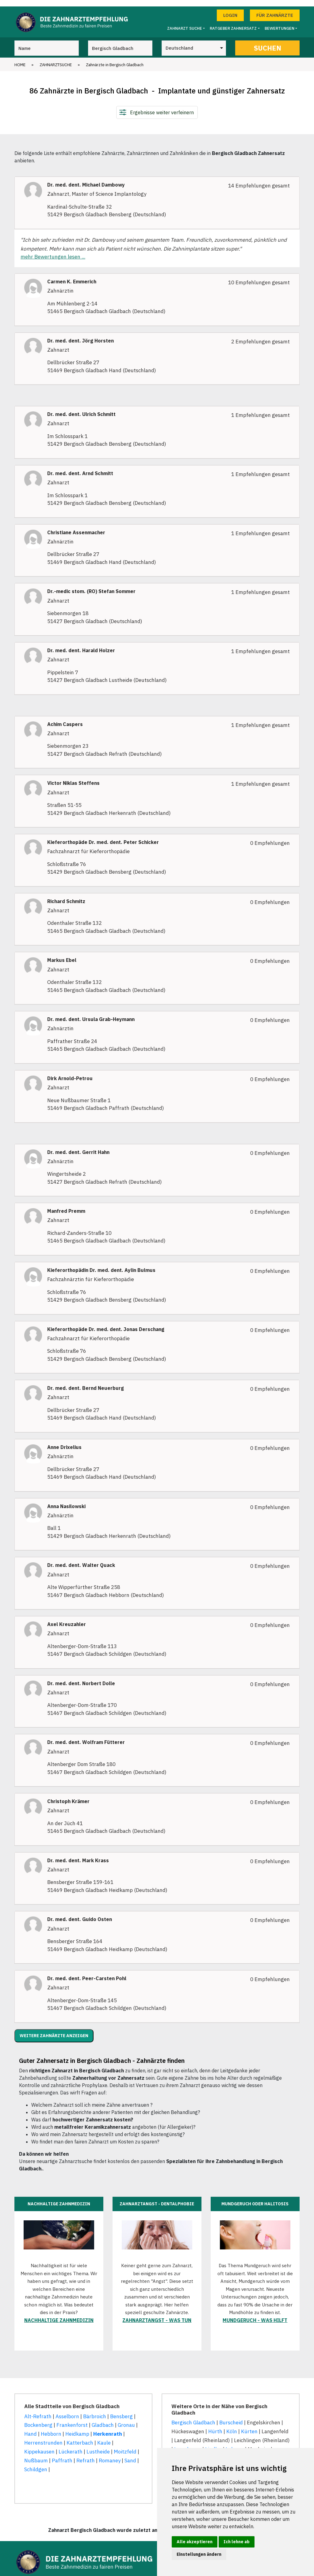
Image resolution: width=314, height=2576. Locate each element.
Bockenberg (38, 2418)
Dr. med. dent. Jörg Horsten (80, 334)
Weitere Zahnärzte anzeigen (54, 2029)
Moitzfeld (125, 2445)
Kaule (104, 2436)
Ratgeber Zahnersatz (233, 22)
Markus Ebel (61, 954)
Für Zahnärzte (274, 9)
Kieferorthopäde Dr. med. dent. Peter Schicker (103, 836)
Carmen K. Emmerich (71, 275)
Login (230, 9)
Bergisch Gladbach (193, 2416)
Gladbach (103, 2418)
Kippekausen (39, 2445)
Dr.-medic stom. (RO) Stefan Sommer (91, 585)
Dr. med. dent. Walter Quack (81, 1559)
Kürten (249, 2425)
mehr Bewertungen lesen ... (53, 250)
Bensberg (121, 2410)
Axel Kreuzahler (66, 1618)
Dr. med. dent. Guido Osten (79, 1913)
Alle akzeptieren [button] (195, 2541)
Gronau (126, 2418)
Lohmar (235, 2442)
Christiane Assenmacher (76, 526)
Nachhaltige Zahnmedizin (59, 2314)
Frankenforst (72, 2418)
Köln (231, 2425)
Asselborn (67, 2410)
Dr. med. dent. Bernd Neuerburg (85, 1382)
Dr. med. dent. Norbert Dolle (81, 1677)
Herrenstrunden (43, 2436)
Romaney (110, 2454)
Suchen (267, 41)
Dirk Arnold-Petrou (70, 1072)
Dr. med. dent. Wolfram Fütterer (86, 1736)
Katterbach (80, 2436)
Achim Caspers (65, 718)
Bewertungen (279, 22)
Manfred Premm (66, 1205)
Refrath (85, 2454)
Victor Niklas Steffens (73, 777)
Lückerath (70, 2445)
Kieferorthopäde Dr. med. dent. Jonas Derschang (105, 1323)
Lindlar (213, 2442)
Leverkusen (187, 2442)
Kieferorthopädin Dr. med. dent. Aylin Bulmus (101, 1264)
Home (19, 58)
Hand (30, 2427)
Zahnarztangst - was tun (156, 2314)
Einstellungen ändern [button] (199, 2554)
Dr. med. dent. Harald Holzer (81, 644)
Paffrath (62, 2454)
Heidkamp (77, 2427)
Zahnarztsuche (56, 58)
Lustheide (98, 2445)
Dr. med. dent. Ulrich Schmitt (81, 408)
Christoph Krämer (68, 1795)
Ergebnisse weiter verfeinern (162, 106)
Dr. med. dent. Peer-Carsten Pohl (86, 1972)
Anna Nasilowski (66, 1500)
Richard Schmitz (66, 895)
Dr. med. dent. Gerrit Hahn (78, 1146)
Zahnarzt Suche (184, 22)
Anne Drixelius (64, 1441)
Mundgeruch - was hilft (255, 2314)
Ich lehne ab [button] (237, 2541)
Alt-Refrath (38, 2410)
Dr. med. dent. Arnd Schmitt (80, 467)
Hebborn (51, 2427)
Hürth (215, 2425)
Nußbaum (36, 2454)
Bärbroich (94, 2410)
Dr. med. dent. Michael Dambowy (86, 178)
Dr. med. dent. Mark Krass (78, 1854)
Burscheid (231, 2416)
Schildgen (35, 2463)
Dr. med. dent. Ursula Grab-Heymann (91, 1013)
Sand (130, 2454)
